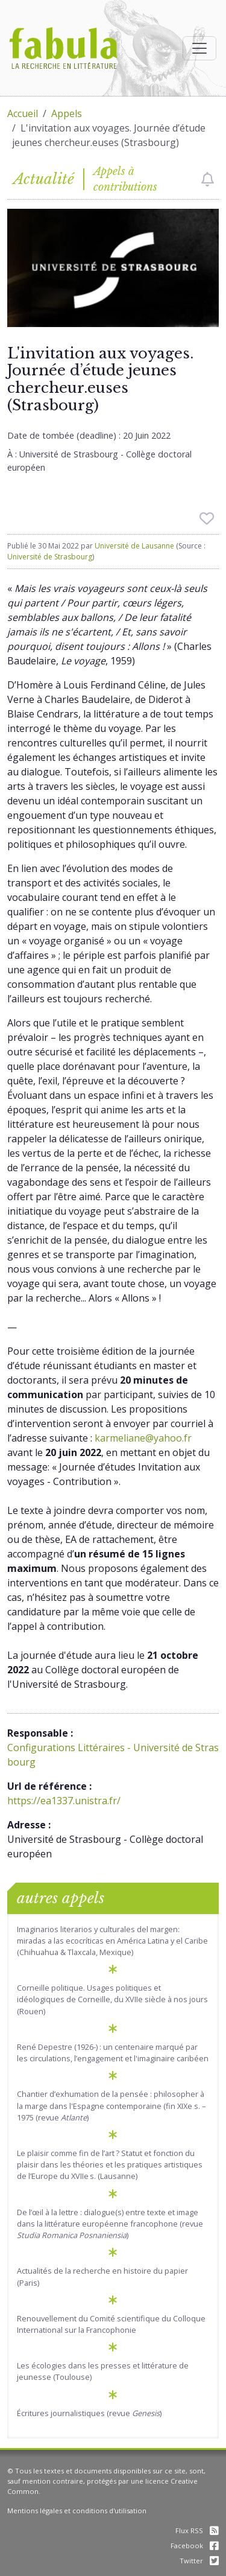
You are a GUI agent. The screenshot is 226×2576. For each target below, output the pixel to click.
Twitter (199, 2560)
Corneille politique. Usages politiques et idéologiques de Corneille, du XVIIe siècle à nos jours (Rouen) (112, 1999)
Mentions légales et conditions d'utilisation (76, 2510)
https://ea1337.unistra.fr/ (64, 1800)
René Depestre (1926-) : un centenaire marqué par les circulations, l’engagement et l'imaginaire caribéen (113, 2052)
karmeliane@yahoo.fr (143, 1438)
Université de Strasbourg (49, 557)
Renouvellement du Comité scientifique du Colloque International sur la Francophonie (111, 2324)
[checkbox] (207, 179)
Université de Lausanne (134, 546)
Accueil (22, 113)
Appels (66, 113)
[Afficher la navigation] (199, 48)
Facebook (195, 2545)
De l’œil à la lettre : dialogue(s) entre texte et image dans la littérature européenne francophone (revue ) (110, 2223)
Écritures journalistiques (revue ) (89, 2413)
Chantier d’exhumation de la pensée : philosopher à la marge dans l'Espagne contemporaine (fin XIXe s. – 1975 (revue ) (111, 2105)
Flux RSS (197, 2530)
